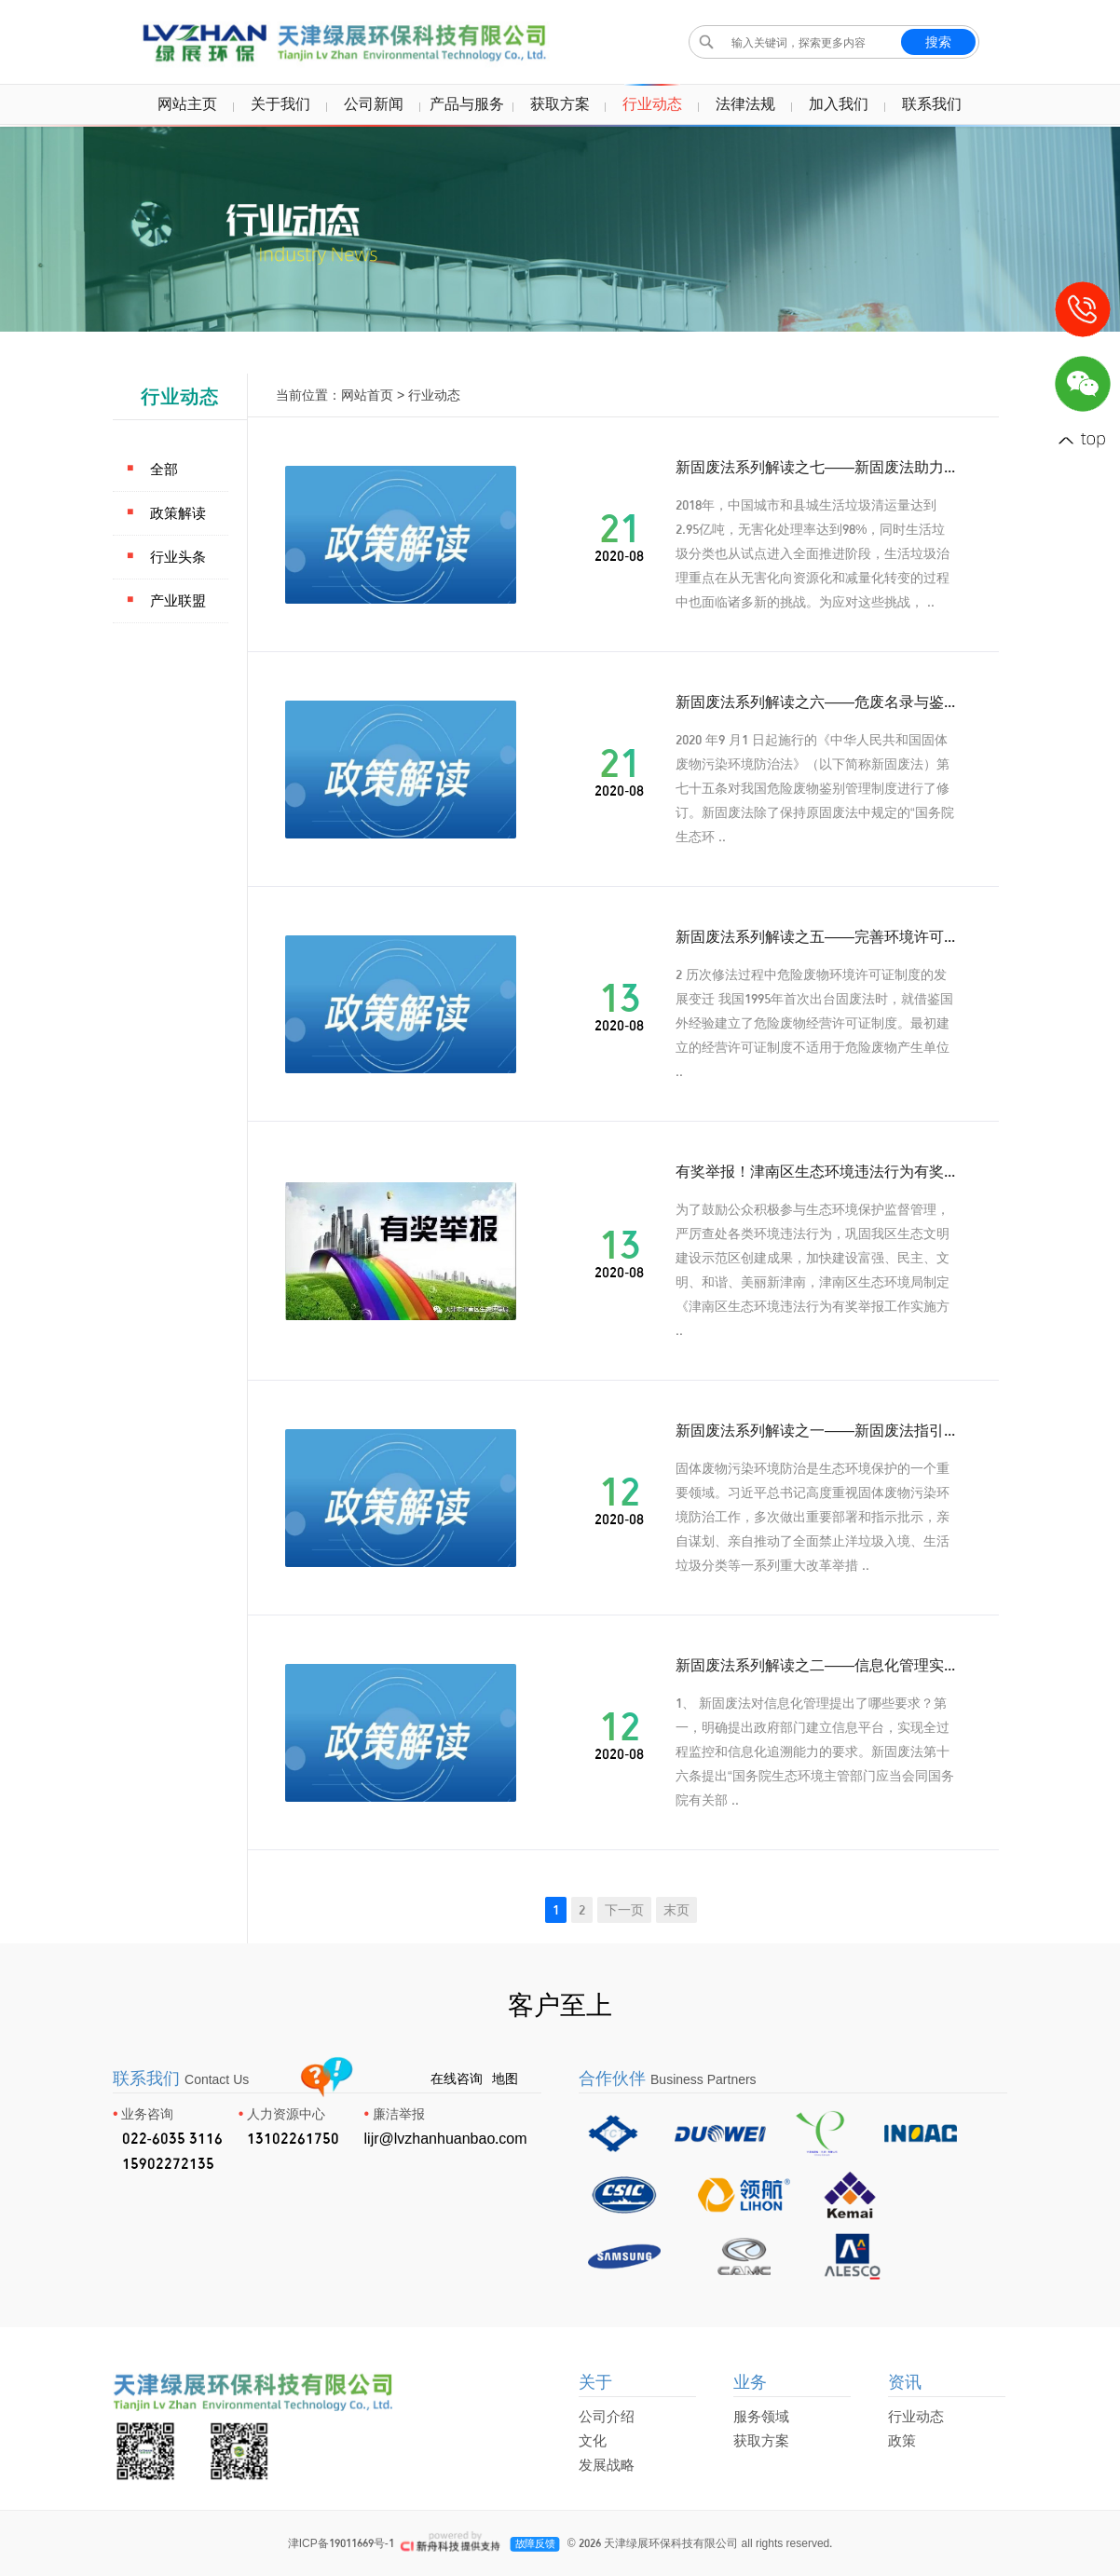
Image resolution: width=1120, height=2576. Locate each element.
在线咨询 (456, 2078)
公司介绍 (607, 2416)
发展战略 (607, 2465)
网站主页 (187, 103)
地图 (505, 2078)
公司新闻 (373, 103)
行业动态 (652, 103)
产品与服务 (467, 103)
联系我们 (932, 103)
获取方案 (560, 103)
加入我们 (838, 103)
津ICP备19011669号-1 (341, 2543)
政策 (902, 2440)
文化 (593, 2440)
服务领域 (761, 2416)
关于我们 (280, 103)
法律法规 (745, 103)
